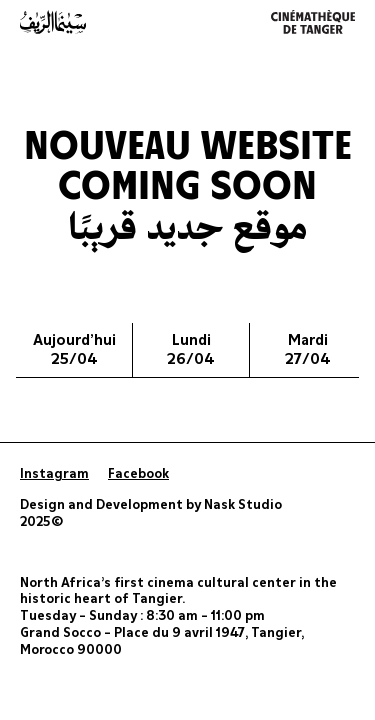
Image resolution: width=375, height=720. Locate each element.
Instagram (54, 474)
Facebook (138, 474)
